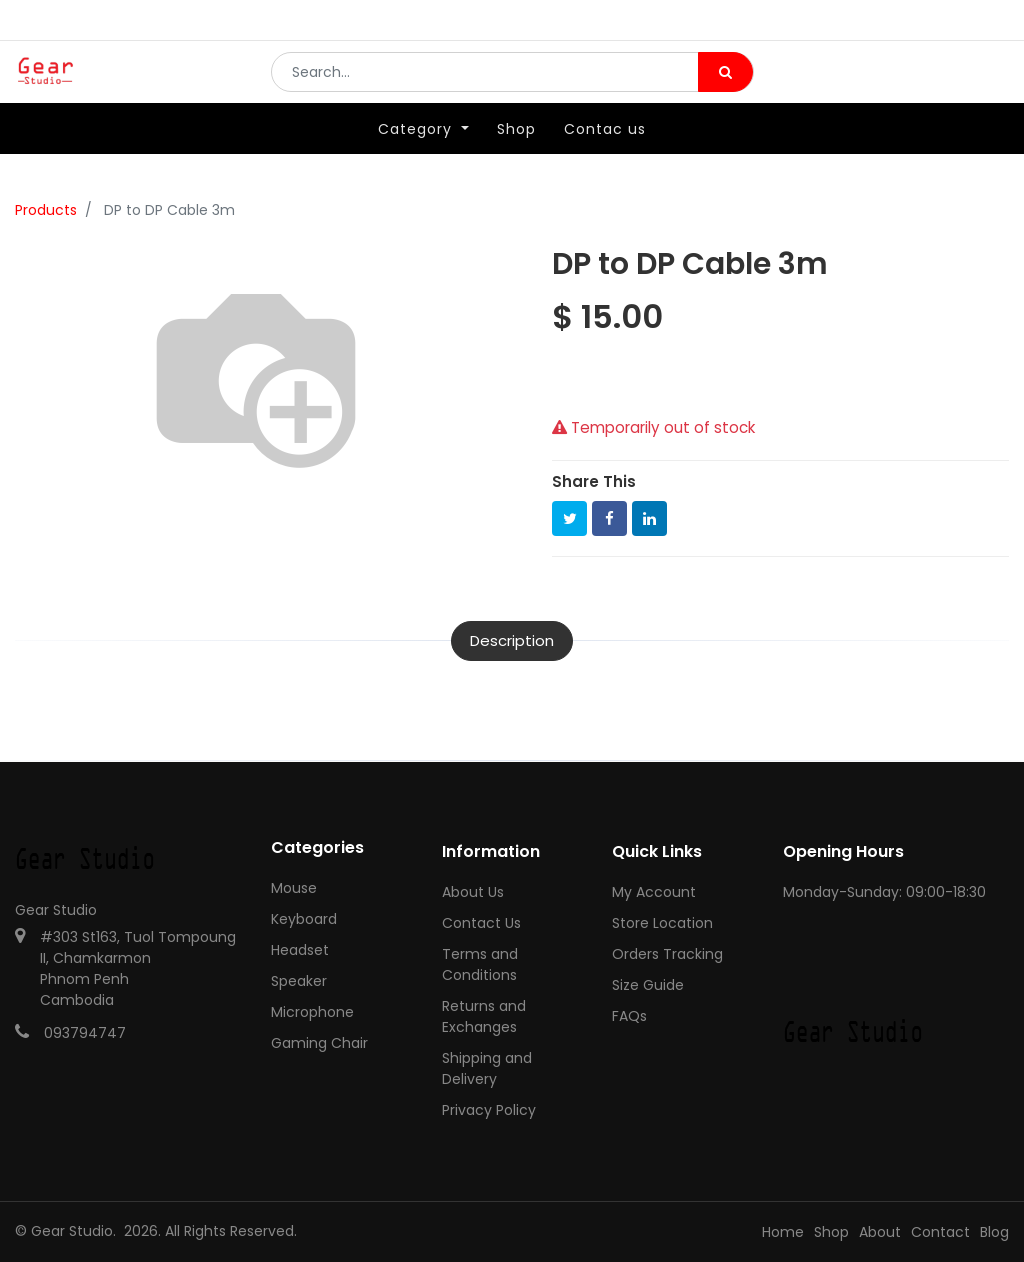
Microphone (312, 1012)
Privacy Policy (489, 1110)
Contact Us (481, 923)
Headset (300, 950)
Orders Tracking (667, 954)
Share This (594, 481)
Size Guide (648, 985)
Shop (831, 1232)
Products (46, 210)
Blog (994, 1232)
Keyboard (304, 919)
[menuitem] (516, 157)
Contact (940, 1232)
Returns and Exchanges (484, 1016)
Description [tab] (512, 640)
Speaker (299, 981)
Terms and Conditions (480, 964)
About (880, 1232)
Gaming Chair (319, 1043)
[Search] (725, 86)
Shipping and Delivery (487, 1068)
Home (783, 1232)
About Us (473, 892)
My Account (654, 892)
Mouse (294, 888)
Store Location (662, 923)
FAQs (629, 1016)
